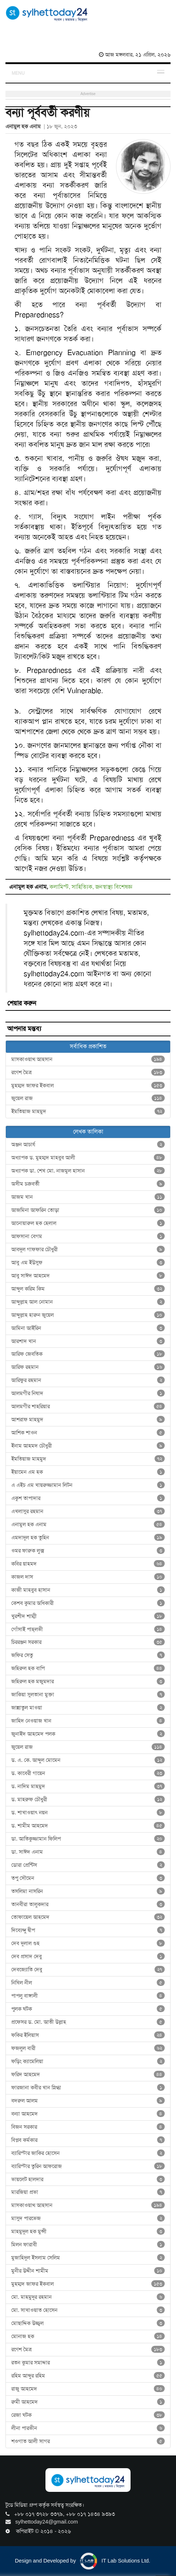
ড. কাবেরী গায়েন (88, 1773)
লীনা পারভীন (88, 2428)
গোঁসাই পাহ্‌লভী (88, 1629)
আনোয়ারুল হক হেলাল (88, 1223)
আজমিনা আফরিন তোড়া (88, 1210)
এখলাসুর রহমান (88, 1511)
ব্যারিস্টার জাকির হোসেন (88, 2153)
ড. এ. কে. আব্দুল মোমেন (88, 1760)
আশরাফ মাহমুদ (88, 1419)
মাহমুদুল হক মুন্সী (88, 2231)
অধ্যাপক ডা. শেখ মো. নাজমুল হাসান (88, 1170)
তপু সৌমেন (88, 1878)
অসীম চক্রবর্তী (88, 1183)
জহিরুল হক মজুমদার (88, 1681)
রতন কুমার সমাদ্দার (88, 2362)
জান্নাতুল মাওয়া (88, 1707)
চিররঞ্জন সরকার (88, 1642)
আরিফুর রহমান (88, 1380)
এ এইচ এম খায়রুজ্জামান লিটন (88, 1485)
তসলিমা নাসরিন (88, 1891)
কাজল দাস (88, 1576)
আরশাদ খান (88, 1341)
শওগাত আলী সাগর (88, 2441)
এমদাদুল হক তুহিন (88, 1537)
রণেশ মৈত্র (88, 1072)
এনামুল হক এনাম (88, 1524)
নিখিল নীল (88, 1982)
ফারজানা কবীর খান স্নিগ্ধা (88, 2087)
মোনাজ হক (88, 2336)
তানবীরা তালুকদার (88, 1904)
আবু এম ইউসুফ (88, 1262)
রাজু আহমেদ (88, 2388)
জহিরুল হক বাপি (88, 1668)
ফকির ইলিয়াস (88, 2035)
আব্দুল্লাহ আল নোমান (88, 1301)
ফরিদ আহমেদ (88, 2074)
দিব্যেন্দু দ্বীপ (88, 1930)
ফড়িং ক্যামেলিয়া (88, 2061)
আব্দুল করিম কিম (88, 1288)
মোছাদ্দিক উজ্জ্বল (88, 2323)
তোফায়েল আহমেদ (88, 1917)
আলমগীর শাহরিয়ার (88, 1406)
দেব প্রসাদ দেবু (88, 1956)
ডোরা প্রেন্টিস (88, 1865)
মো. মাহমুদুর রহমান (88, 2297)
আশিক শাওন (88, 1432)
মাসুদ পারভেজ (88, 2218)
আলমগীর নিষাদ (88, 1393)
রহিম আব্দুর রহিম (88, 2375)
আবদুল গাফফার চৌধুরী (88, 1249)
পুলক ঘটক (88, 2008)
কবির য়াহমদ (88, 1563)
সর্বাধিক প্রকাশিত (88, 1046)
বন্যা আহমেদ (88, 2113)
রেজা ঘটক (88, 2415)
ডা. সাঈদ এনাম (88, 1852)
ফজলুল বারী (88, 2048)
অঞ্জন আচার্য (88, 1144)
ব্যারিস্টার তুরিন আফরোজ (88, 2166)
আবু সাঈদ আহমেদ (88, 1275)
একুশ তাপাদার (88, 1498)
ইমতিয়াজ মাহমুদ (88, 1111)
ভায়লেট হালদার (88, 2179)
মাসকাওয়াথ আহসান (88, 1059)
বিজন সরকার (88, 2127)
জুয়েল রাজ (88, 1098)
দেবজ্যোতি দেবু (88, 1969)
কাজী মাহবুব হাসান (88, 1590)
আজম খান (88, 1197)
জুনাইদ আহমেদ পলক (88, 1733)
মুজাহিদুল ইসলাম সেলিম (88, 2257)
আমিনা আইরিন (88, 1328)
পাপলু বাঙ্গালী (88, 1995)
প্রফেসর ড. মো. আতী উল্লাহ (88, 2022)
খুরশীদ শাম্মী (88, 1616)
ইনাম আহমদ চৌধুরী (88, 1445)
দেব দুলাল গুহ (88, 1943)
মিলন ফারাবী (88, 2244)
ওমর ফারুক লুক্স (88, 1550)
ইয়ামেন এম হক (88, 1472)
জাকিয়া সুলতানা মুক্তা (88, 1694)
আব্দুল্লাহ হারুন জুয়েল (88, 1315)
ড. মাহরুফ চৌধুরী (88, 1799)
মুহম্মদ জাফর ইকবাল (88, 1085)
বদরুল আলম (88, 2100)
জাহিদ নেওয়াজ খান (88, 1720)
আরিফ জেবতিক (88, 1354)
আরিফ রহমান (88, 1367)
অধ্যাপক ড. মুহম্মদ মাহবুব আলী (88, 1157)
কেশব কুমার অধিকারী (88, 1603)
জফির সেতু (88, 1655)
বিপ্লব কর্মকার (88, 2140)
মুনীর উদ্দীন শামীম (88, 2270)
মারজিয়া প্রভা (88, 2192)
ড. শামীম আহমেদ (88, 1825)
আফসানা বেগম (88, 1236)
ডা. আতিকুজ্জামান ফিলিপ (88, 1838)
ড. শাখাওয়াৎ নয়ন (88, 1812)
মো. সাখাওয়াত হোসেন (88, 2310)
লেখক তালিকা (88, 1131)
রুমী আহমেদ (88, 2402)
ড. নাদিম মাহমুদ (88, 1786)
